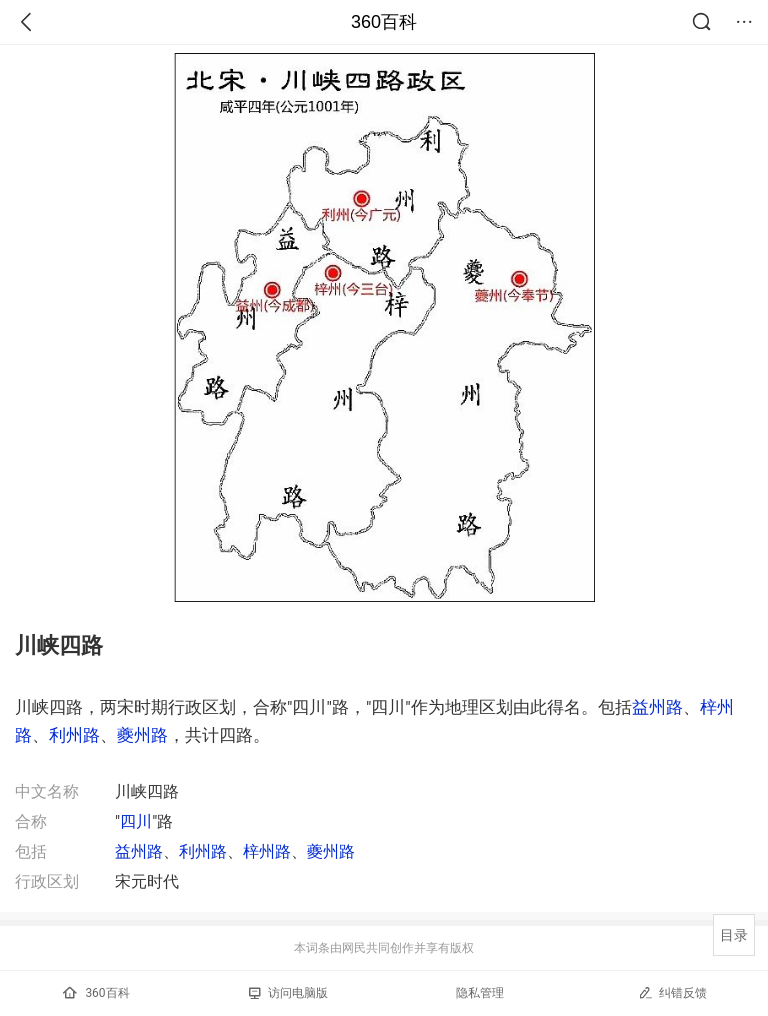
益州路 (657, 707)
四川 (136, 821)
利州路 (74, 735)
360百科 (384, 22)
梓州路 (267, 851)
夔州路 (142, 735)
